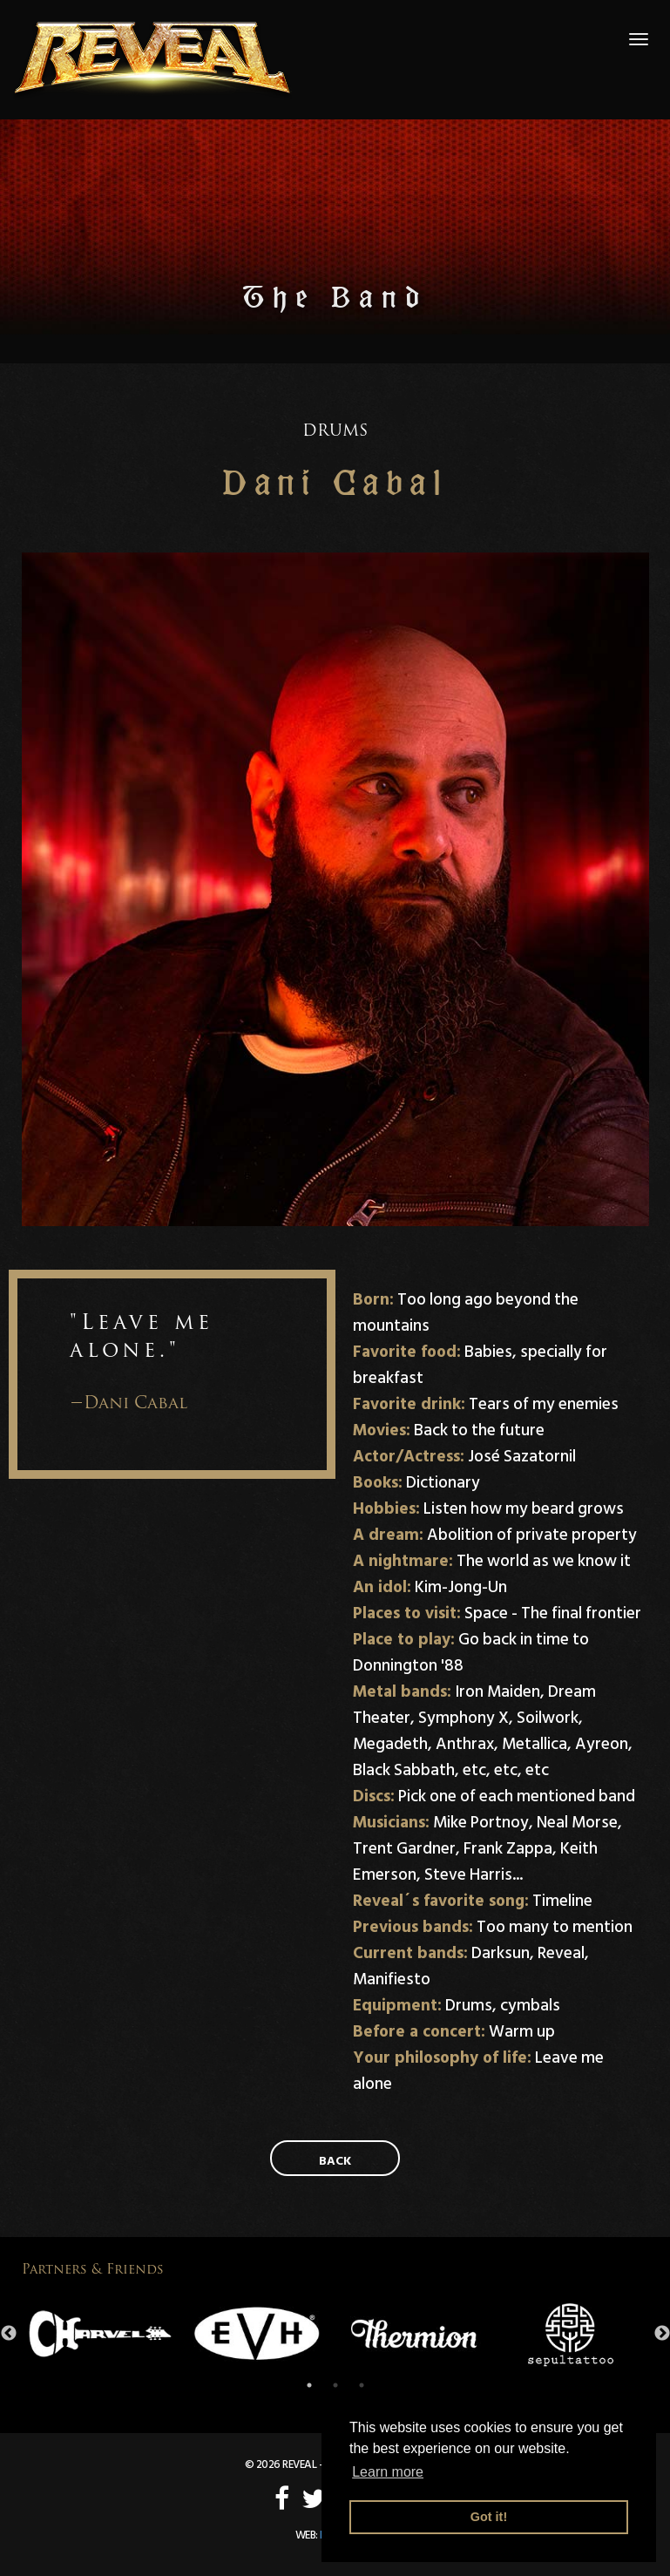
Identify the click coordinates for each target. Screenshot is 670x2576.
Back (335, 2161)
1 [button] (309, 2385)
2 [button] (335, 2385)
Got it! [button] (488, 2517)
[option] (100, 2333)
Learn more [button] (387, 2471)
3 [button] (361, 2385)
